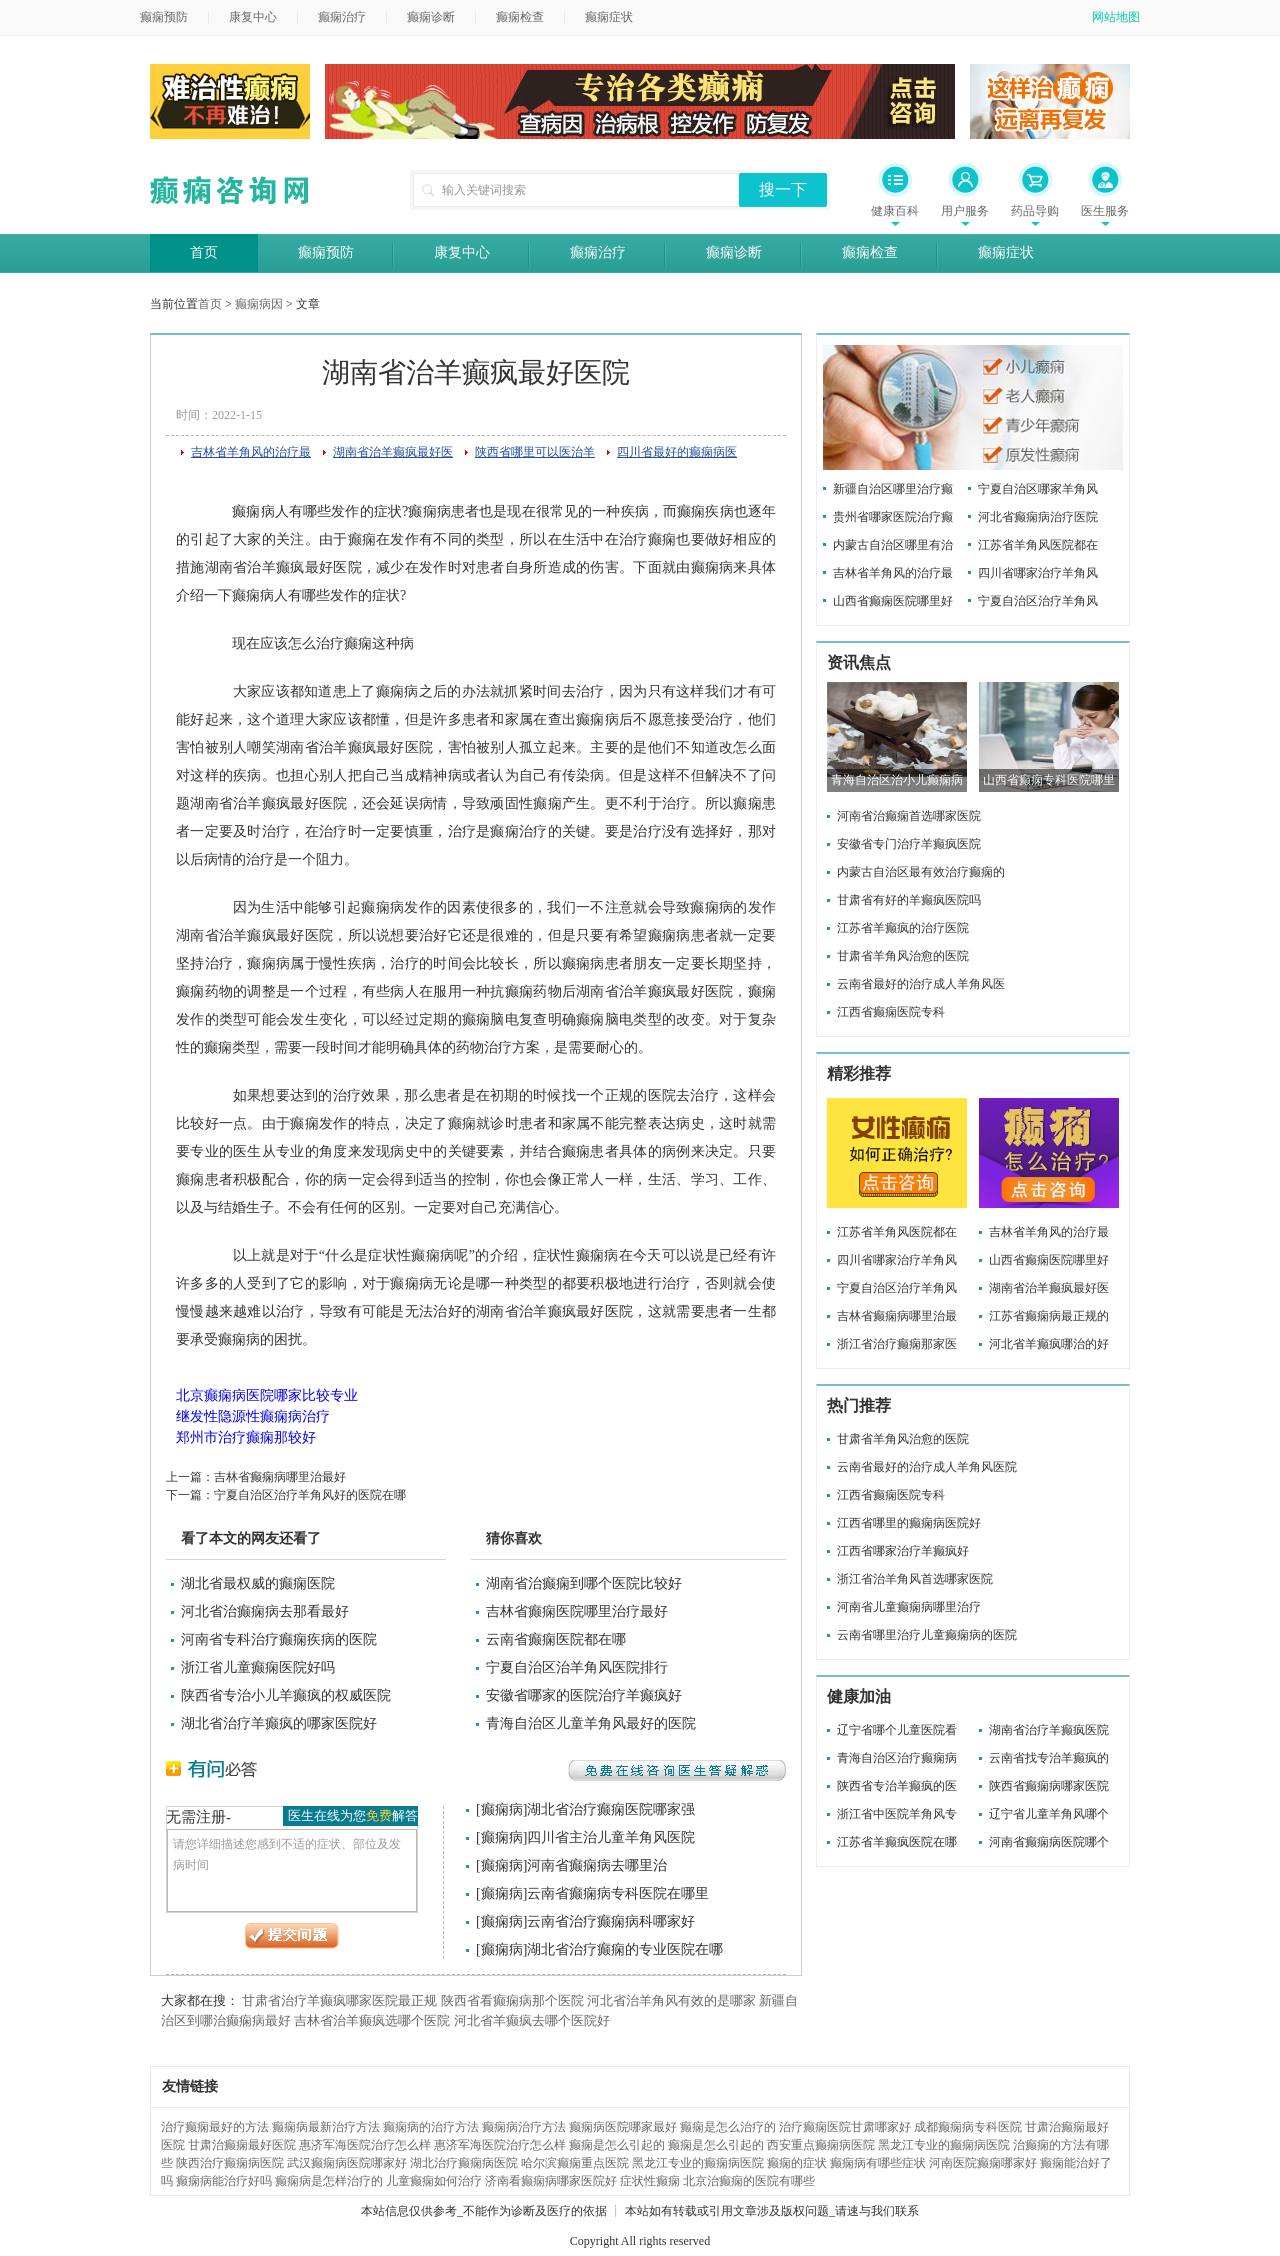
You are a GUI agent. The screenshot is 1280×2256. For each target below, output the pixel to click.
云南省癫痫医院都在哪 (556, 1639)
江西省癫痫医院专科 (891, 1012)
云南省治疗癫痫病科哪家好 (611, 1921)
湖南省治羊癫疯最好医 (393, 452)
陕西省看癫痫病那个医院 (512, 2000)
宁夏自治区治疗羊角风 (1038, 601)
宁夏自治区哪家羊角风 (1038, 489)
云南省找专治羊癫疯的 (1049, 1758)
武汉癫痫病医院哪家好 (347, 2163)
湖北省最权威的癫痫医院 (258, 1583)
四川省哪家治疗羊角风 (1038, 573)
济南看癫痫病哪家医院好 (551, 2181)
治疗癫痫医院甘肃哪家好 (845, 2127)
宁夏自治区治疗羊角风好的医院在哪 (310, 1495)
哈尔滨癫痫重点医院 (575, 2163)
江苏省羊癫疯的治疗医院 (903, 928)
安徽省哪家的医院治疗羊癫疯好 (584, 1695)
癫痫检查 (520, 17)
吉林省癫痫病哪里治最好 (280, 1477)
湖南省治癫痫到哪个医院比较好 (584, 1583)
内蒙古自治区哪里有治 (893, 545)
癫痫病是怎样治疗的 (329, 2181)
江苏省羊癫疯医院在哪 (897, 1842)
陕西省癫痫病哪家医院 (1049, 1786)
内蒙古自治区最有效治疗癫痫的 (921, 872)
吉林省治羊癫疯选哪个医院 (372, 2020)
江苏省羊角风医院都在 (1038, 545)
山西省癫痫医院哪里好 (893, 601)
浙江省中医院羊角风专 (897, 1814)
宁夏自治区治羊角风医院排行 (577, 1667)
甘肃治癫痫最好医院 (242, 2145)
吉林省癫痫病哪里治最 (897, 1316)
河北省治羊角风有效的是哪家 (671, 2000)
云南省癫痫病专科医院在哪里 (618, 1893)
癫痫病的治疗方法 (431, 2127)
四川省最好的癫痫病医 (677, 452)
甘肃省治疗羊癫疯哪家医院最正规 (339, 2000)
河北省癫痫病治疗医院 (1038, 517)
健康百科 (895, 211)
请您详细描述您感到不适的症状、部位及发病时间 (292, 1870)
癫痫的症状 (797, 2163)
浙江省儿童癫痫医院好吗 (258, 1667)
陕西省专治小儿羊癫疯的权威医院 (286, 1695)
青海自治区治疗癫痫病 (897, 1758)
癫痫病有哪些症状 (878, 2163)
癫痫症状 (609, 17)
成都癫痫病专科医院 (968, 2127)
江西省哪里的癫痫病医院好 (909, 1523)
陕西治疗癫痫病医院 (230, 2163)
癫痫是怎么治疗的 (728, 2127)
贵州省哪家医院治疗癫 (893, 517)
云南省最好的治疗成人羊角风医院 (927, 1467)
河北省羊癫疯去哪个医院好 (532, 2020)
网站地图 (1116, 17)
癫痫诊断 (431, 17)
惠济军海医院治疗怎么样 (365, 2145)
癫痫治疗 (342, 17)
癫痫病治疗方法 (524, 2127)
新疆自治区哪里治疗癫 (893, 489)
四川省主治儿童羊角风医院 (611, 1837)
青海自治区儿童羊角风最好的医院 (591, 1723)
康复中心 (253, 17)
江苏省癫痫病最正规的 (1049, 1316)
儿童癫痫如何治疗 (434, 2181)
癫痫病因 (259, 304)
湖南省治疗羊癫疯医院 (1049, 1730)
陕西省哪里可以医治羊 (535, 452)
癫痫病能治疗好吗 (224, 2181)
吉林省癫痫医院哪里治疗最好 (577, 1611)
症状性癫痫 (650, 2181)
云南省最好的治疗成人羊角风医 (921, 984)
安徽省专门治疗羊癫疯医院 (909, 844)
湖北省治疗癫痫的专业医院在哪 (625, 1949)
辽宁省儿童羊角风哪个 (1049, 1814)
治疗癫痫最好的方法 (215, 2127)
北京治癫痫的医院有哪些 (749, 2181)
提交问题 (292, 1936)
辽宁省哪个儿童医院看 (897, 1730)
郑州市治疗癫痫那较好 (246, 1437)
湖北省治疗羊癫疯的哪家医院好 (279, 1723)
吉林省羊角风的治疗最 (251, 452)
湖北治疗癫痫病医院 (464, 2163)
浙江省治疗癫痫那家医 (897, 1344)
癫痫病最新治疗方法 (326, 2127)
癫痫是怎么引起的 (617, 2145)
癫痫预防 (164, 17)
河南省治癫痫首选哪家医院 (909, 816)
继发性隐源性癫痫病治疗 (253, 1416)
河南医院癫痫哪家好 (983, 2163)
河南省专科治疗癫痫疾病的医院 (279, 1639)
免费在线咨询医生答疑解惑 (677, 1770)
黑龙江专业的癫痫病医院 (944, 2145)
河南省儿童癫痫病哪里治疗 (909, 1607)
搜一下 (783, 189)
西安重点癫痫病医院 (821, 2145)
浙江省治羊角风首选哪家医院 (915, 1579)
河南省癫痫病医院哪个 (1049, 1842)
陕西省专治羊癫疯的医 (897, 1786)
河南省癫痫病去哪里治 (597, 1865)
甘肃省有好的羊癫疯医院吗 (909, 900)
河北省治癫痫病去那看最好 (265, 1611)
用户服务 (965, 211)
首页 (204, 252)
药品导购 (1035, 211)
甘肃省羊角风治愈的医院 (903, 956)
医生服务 (1105, 211)
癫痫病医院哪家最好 (623, 2127)
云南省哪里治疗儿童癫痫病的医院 (927, 1635)
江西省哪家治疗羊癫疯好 (903, 1551)
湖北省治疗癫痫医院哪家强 (611, 1809)
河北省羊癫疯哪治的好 (1049, 1344)
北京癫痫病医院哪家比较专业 (267, 1395)
